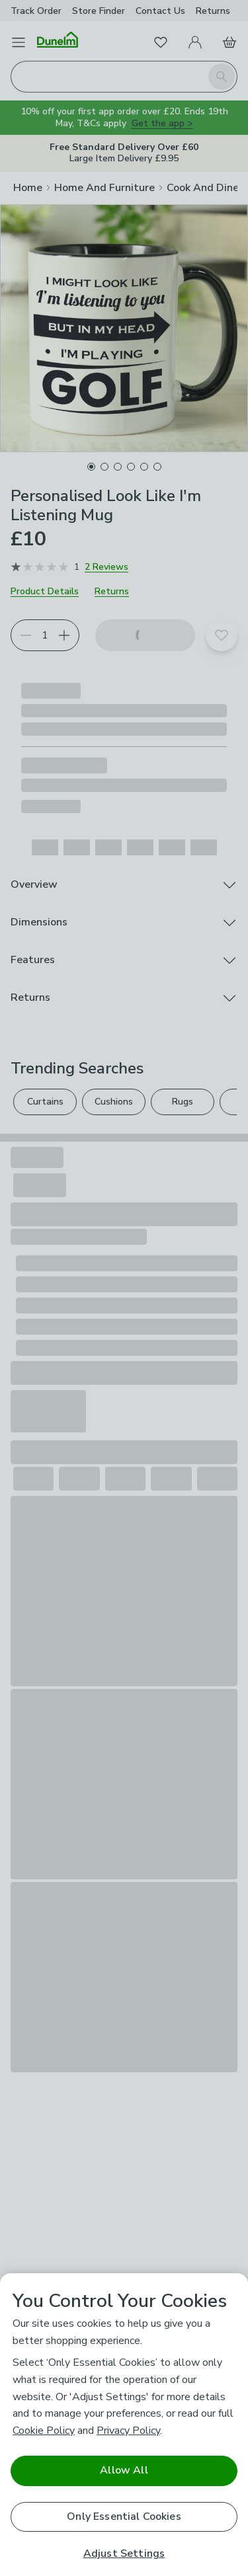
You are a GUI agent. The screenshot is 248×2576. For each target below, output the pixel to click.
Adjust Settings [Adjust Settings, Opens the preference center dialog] (124, 2554)
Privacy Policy (128, 2430)
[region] (124, 2424)
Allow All (123, 2470)
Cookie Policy (44, 2430)
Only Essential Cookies (124, 2516)
